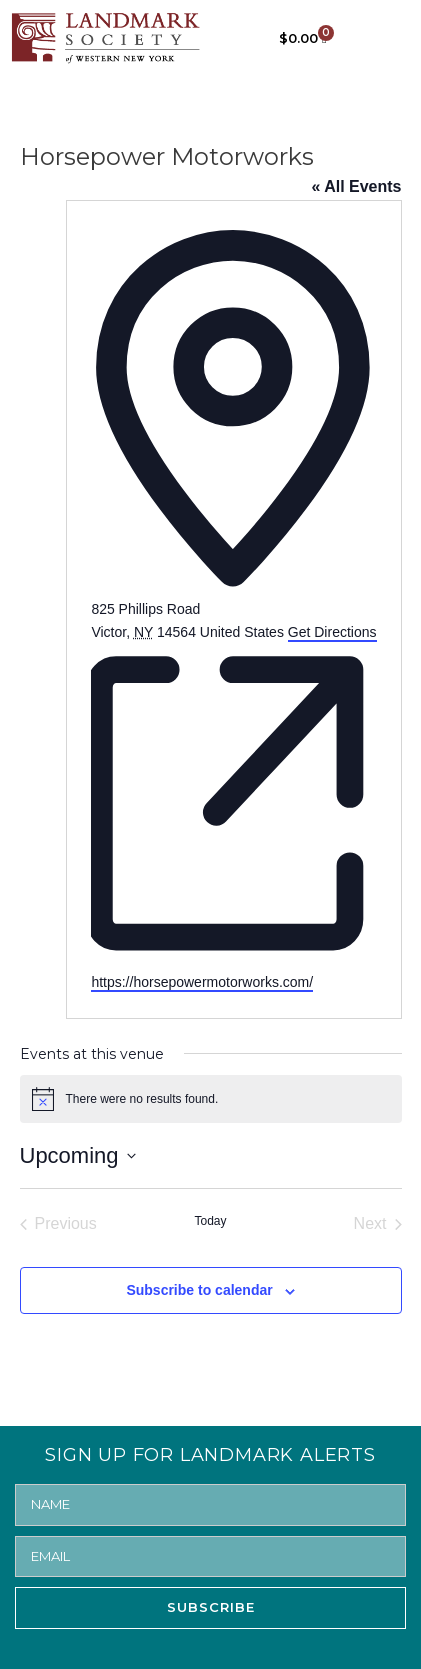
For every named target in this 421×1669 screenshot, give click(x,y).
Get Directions (332, 632)
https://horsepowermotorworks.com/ (202, 982)
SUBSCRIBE (211, 1607)
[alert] (211, 1099)
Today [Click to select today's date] (210, 1221)
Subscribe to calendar (199, 1290)
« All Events (356, 186)
